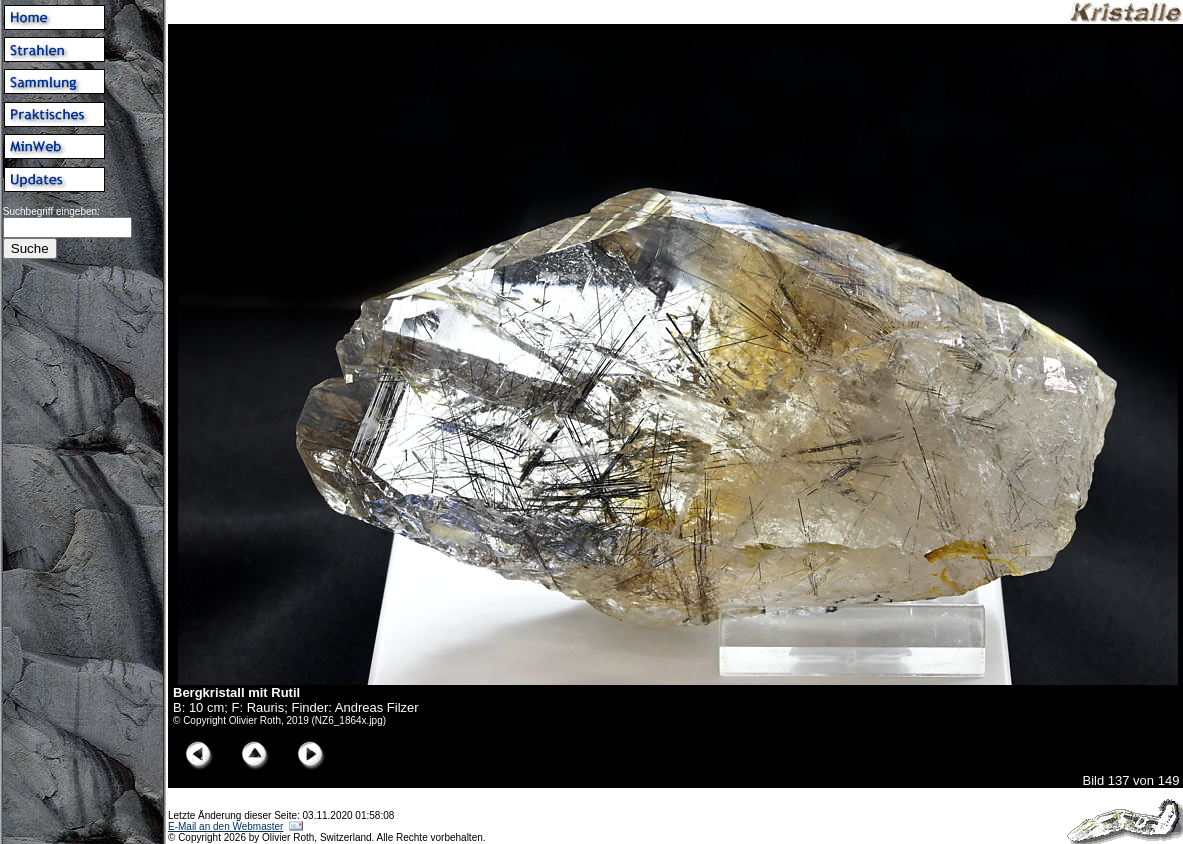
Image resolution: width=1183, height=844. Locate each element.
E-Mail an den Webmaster (225, 826)
